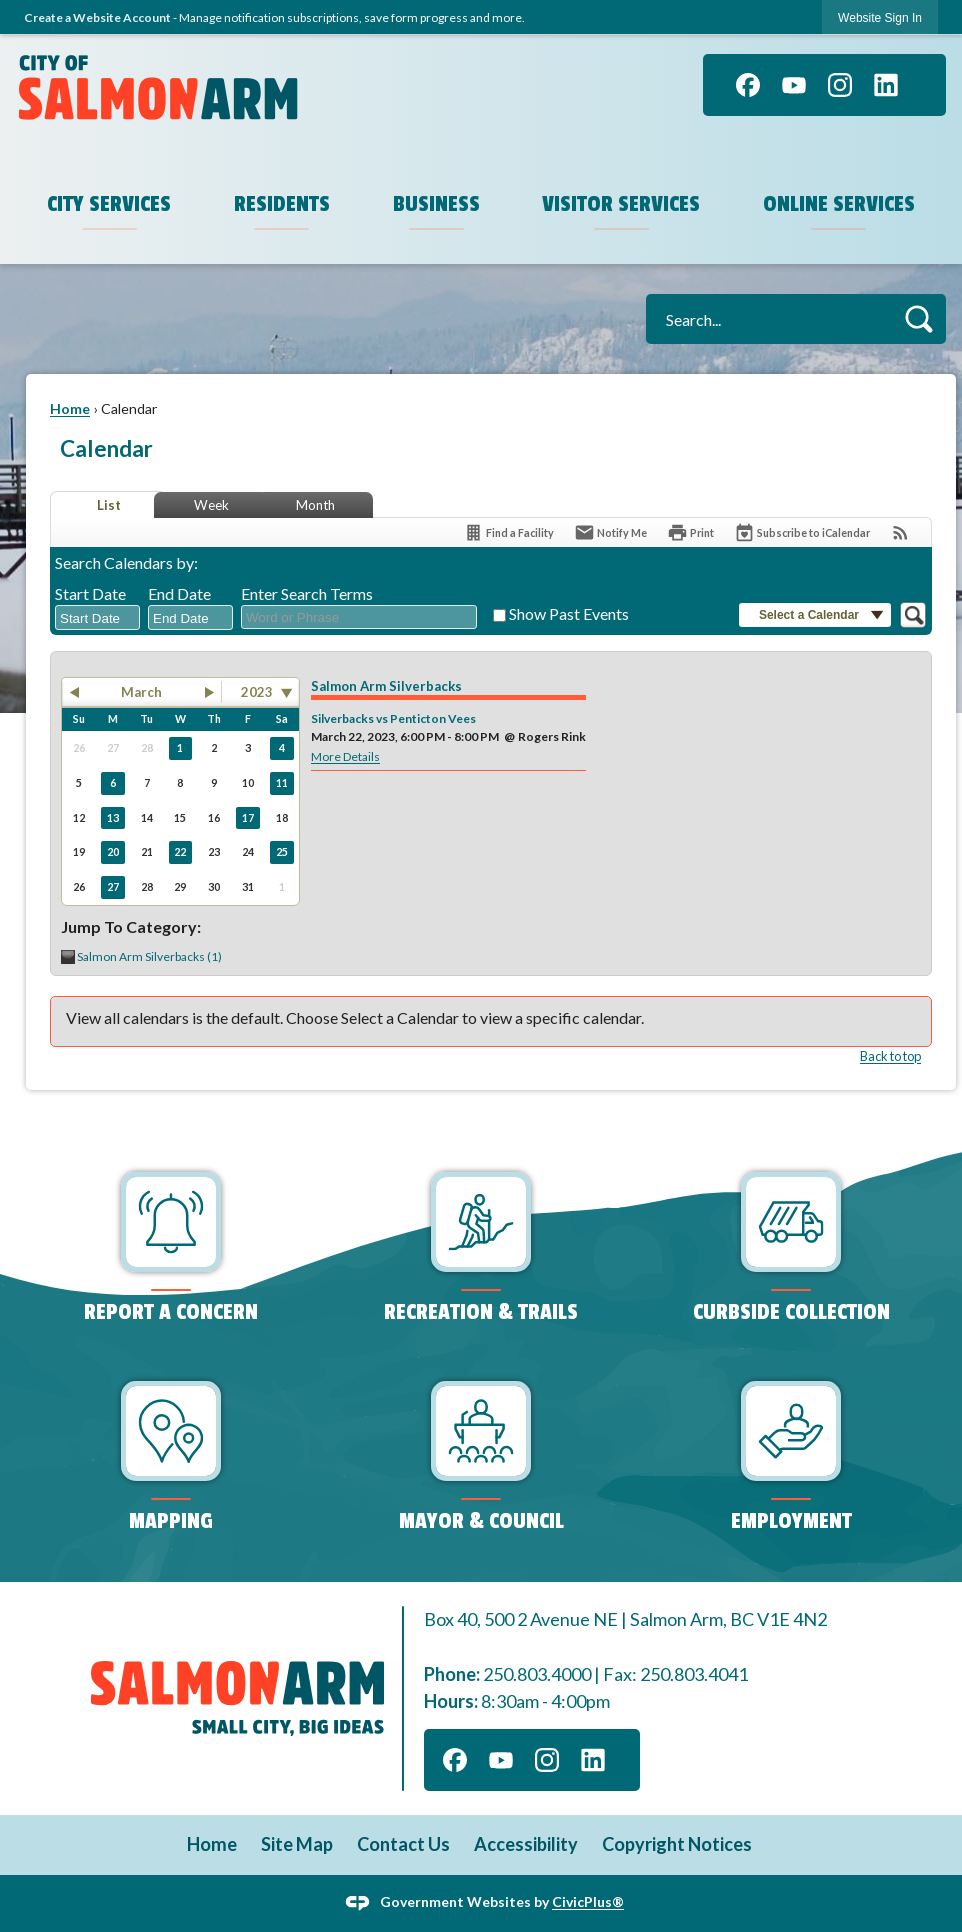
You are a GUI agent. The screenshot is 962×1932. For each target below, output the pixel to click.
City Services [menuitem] (109, 204)
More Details (345, 756)
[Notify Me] (610, 532)
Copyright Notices (677, 1844)
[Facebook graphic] (748, 85)
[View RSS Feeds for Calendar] (900, 532)
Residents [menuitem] (282, 204)
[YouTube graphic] (794, 85)
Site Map (297, 1844)
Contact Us (403, 1844)
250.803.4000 (537, 1674)
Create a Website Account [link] (97, 17)
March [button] (141, 692)
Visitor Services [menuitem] (621, 204)
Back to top (890, 1056)
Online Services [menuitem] (839, 204)
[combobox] (97, 618)
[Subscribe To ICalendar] (802, 532)
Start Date (90, 593)
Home (70, 408)
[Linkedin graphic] (886, 85)
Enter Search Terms (307, 593)
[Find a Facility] (508, 532)
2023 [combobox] (257, 692)
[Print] (690, 532)
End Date (179, 593)
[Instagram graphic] (840, 85)
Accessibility (526, 1844)
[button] (918, 318)
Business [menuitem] (436, 204)
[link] (880, 17)
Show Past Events (569, 613)
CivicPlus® (588, 1901)
